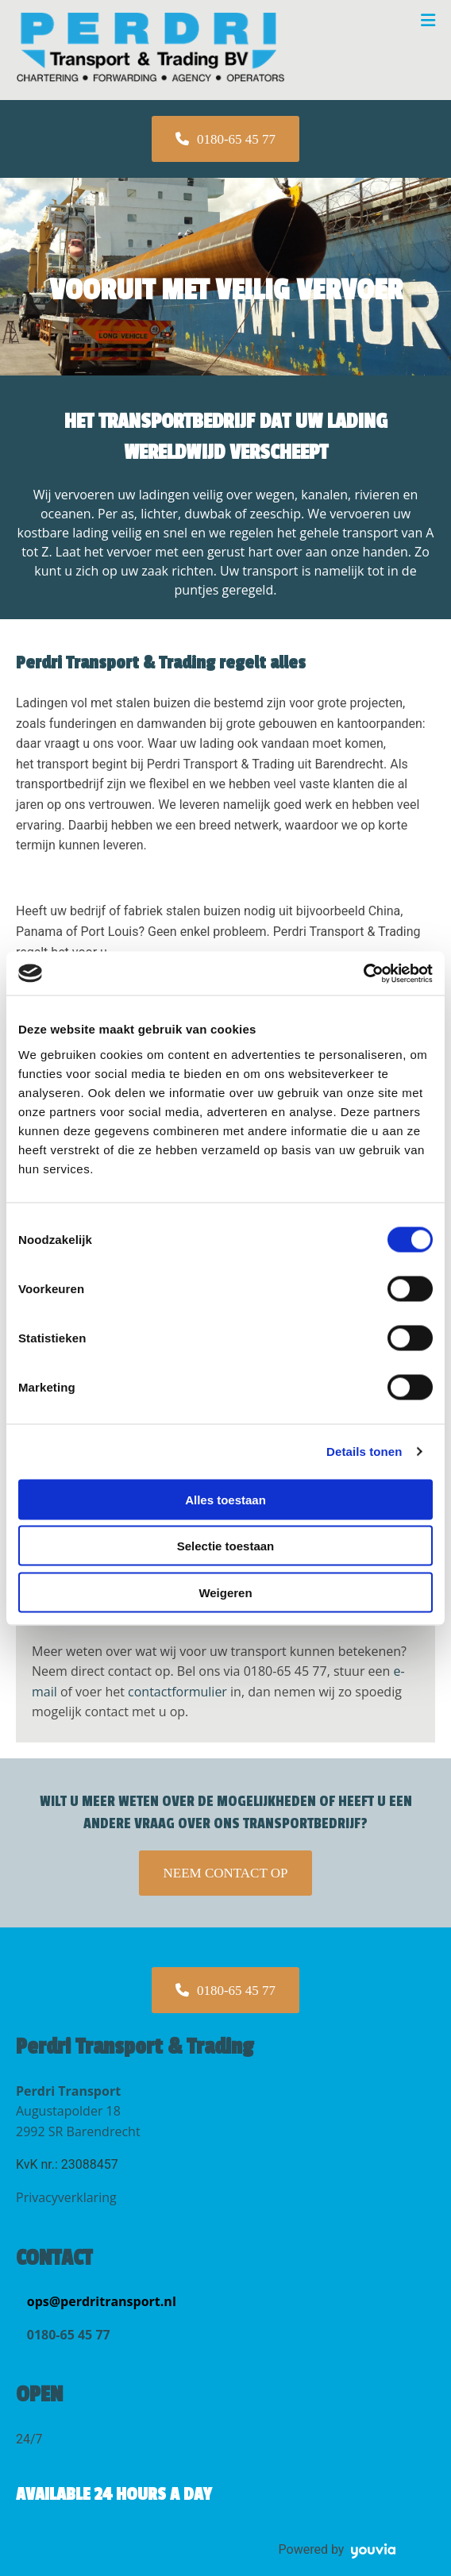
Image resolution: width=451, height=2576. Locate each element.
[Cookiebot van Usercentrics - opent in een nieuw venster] (363, 973)
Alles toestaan (225, 1499)
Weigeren (225, 1592)
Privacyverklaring (66, 2197)
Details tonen (364, 1451)
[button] (225, 139)
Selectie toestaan (226, 1546)
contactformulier (177, 1691)
